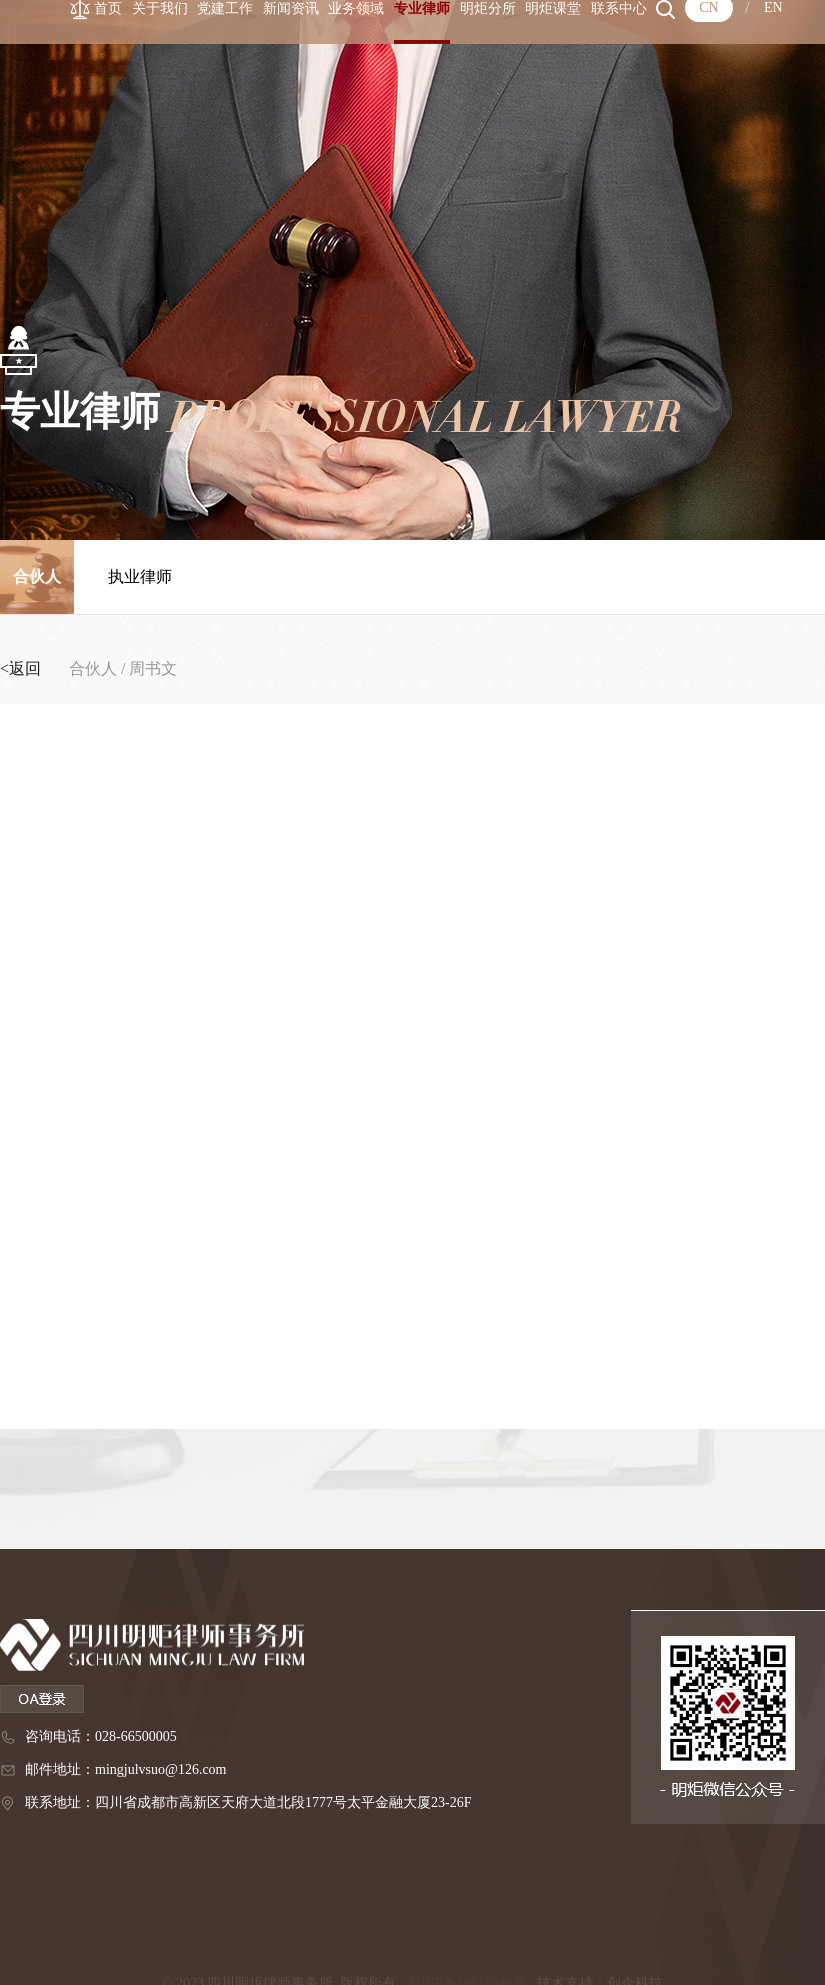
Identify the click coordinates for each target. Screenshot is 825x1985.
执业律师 (140, 576)
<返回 (22, 668)
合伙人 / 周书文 (123, 668)
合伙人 (37, 576)
